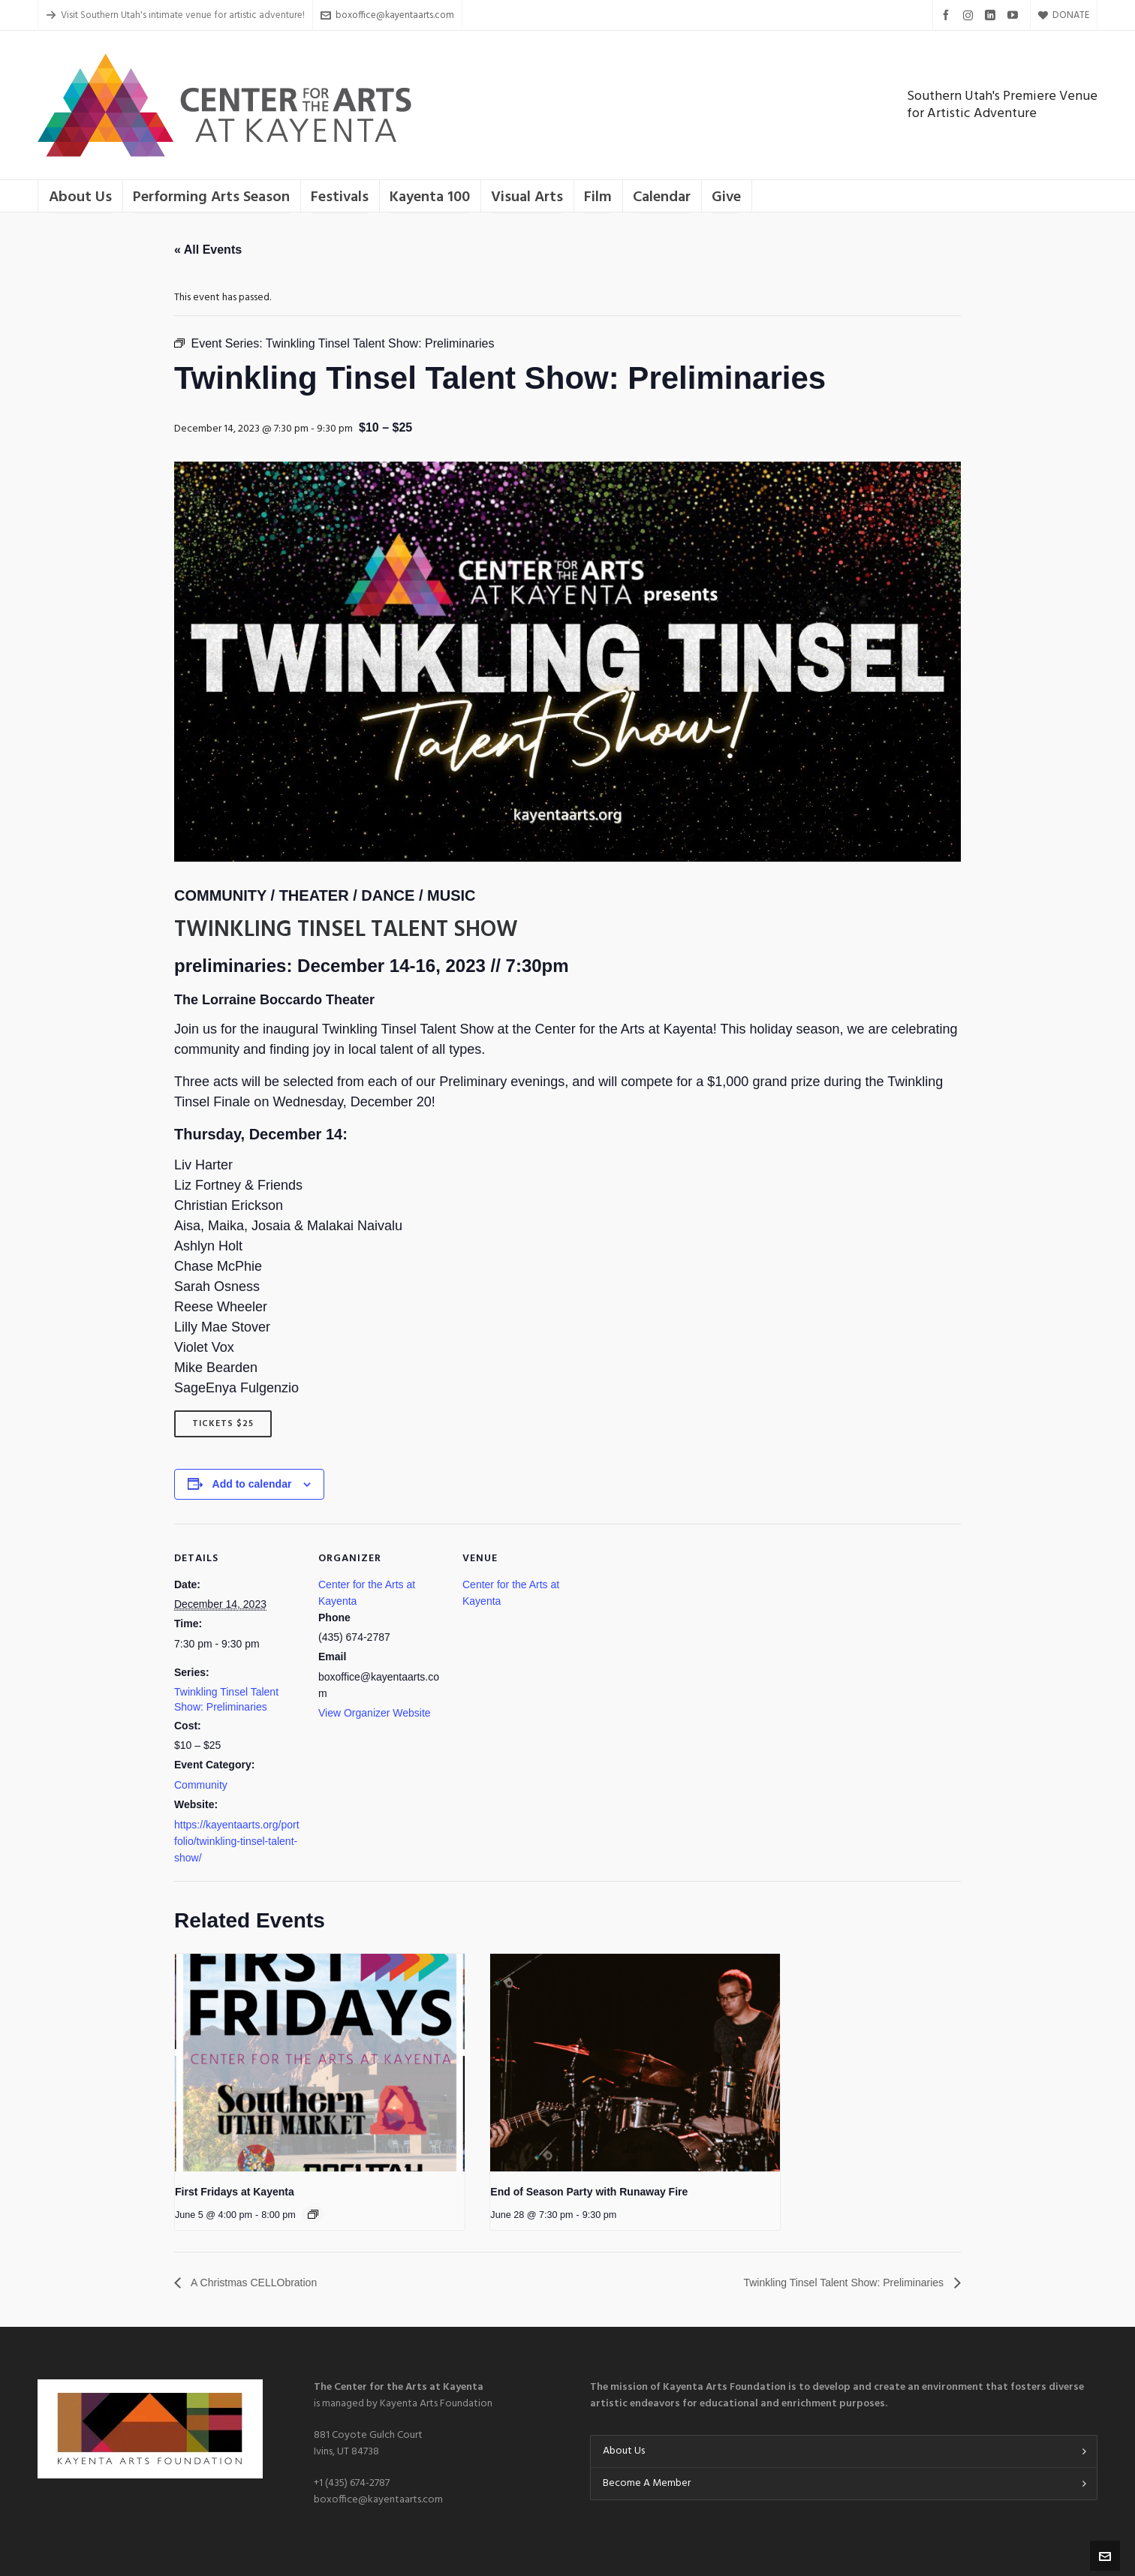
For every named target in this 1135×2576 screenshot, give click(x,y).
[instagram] (970, 15)
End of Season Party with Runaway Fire (589, 2192)
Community (200, 1785)
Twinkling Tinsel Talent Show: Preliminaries (831, 2282)
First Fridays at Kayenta (234, 2192)
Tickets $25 (223, 1423)
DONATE (1063, 15)
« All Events (208, 249)
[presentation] (320, 2062)
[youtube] (1014, 15)
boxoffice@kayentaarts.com (387, 15)
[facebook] (948, 15)
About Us (624, 2451)
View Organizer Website (374, 1713)
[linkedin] (992, 15)
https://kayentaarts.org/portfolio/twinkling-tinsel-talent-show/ (237, 1841)
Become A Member (647, 2483)
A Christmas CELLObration (262, 2282)
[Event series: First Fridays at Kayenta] (313, 2214)
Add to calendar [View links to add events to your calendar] (252, 1484)
